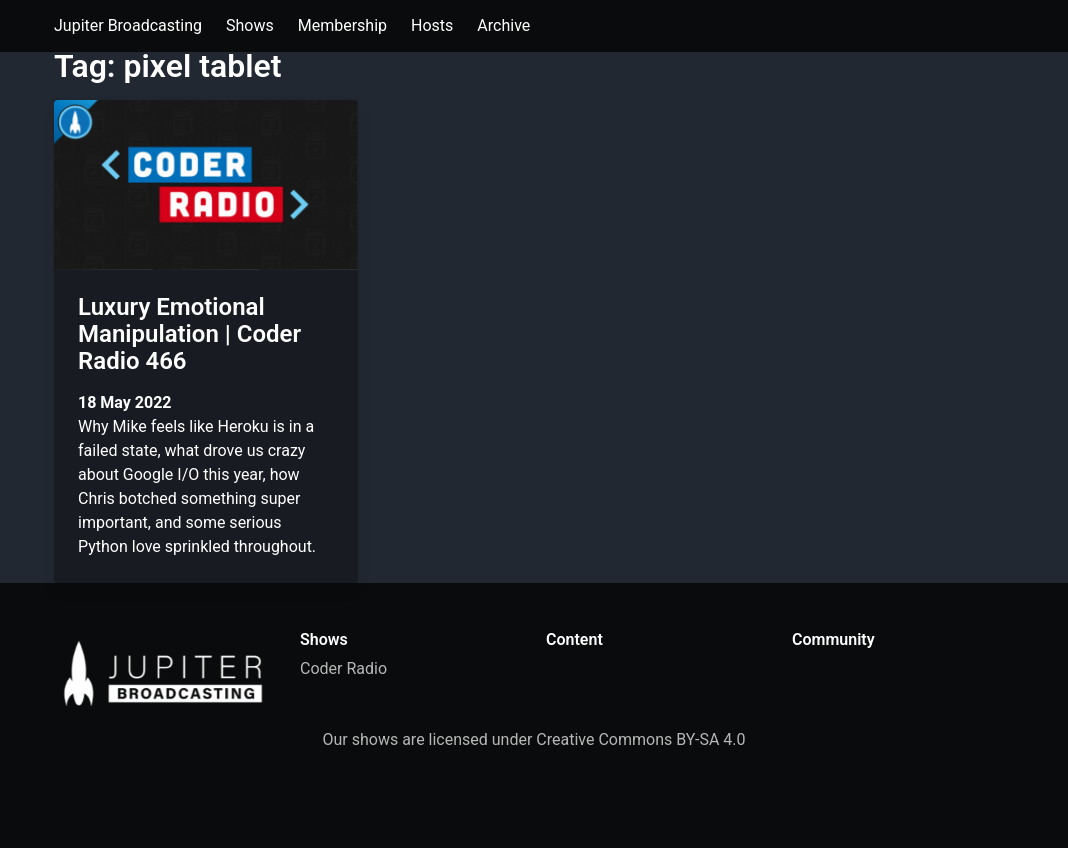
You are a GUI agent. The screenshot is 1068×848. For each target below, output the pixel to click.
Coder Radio (343, 668)
